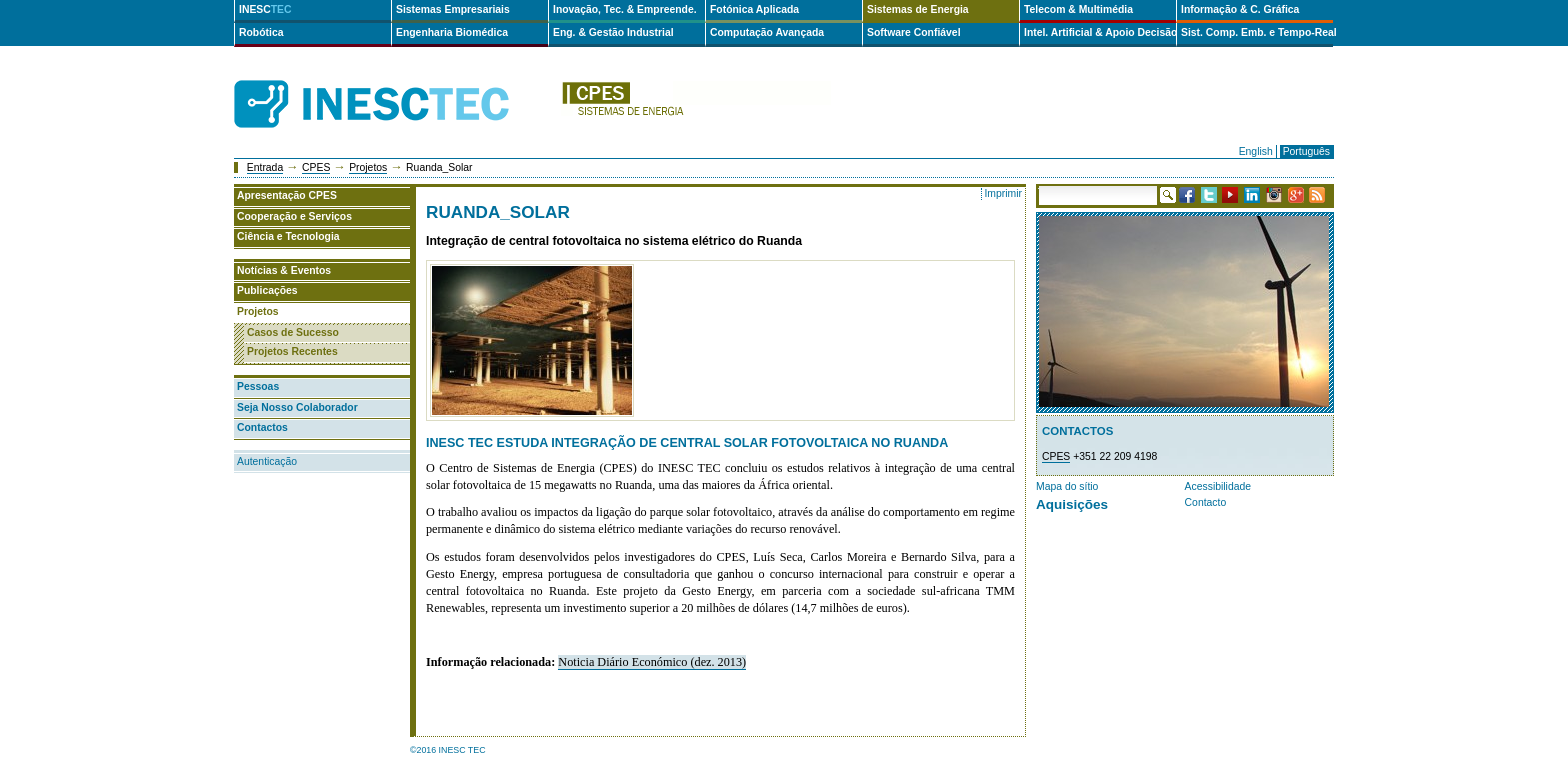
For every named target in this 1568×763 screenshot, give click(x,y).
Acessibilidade (1218, 486)
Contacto (1206, 502)
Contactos (262, 427)
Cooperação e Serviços (294, 216)
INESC (265, 9)
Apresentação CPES (287, 195)
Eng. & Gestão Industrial (613, 32)
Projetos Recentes (292, 351)
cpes (696, 104)
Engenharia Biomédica (452, 32)
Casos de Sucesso (293, 332)
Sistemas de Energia (918, 9)
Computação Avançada (767, 32)
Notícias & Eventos (284, 270)
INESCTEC (394, 82)
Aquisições (1072, 504)
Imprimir (1003, 193)
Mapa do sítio (1067, 486)
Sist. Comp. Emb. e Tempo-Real (1257, 32)
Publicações (267, 290)
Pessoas (258, 386)
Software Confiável (914, 32)
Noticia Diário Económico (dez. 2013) (652, 662)
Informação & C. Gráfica (1240, 9)
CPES (316, 167)
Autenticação (267, 461)
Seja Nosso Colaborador (297, 407)
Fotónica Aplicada (754, 9)
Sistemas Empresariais (453, 9)
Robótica (261, 32)
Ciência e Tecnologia (288, 236)
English (1256, 151)
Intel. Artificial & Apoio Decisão (1100, 32)
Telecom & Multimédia (1078, 9)
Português (1306, 151)
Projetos (368, 167)
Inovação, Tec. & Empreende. (625, 9)
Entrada (265, 167)
